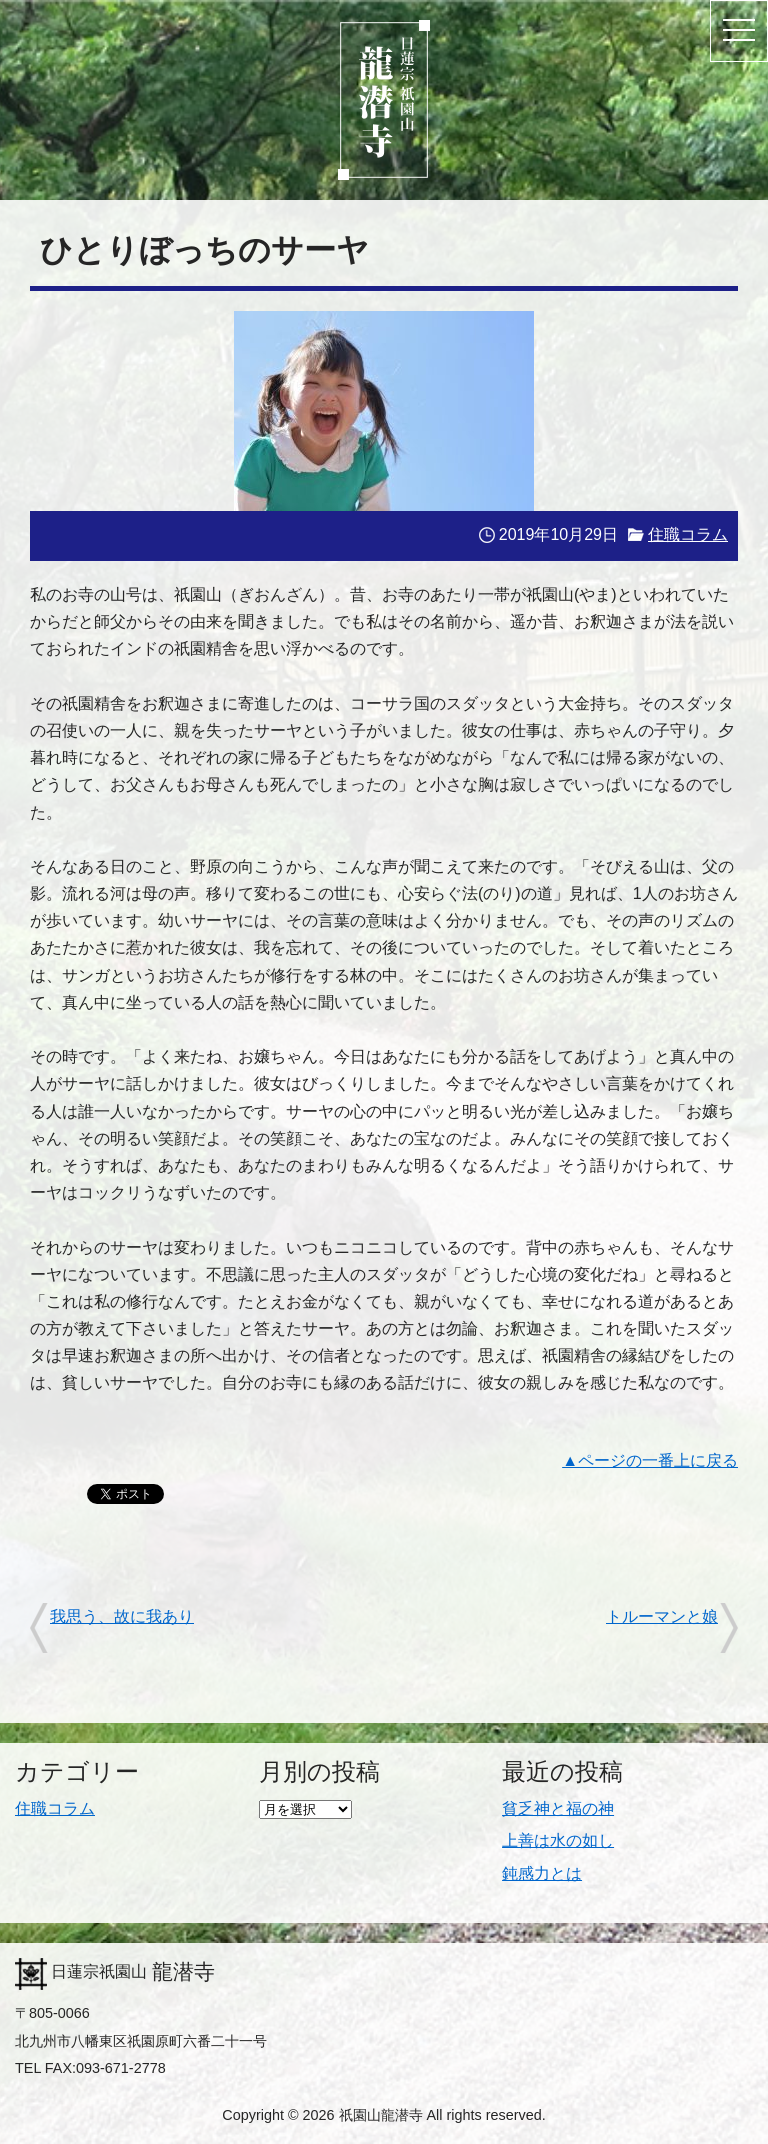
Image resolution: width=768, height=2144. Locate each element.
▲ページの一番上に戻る (650, 1460)
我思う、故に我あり (122, 1616)
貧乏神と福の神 (558, 1808)
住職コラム (688, 534)
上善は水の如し (558, 1840)
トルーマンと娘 (662, 1616)
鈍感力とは (542, 1873)
